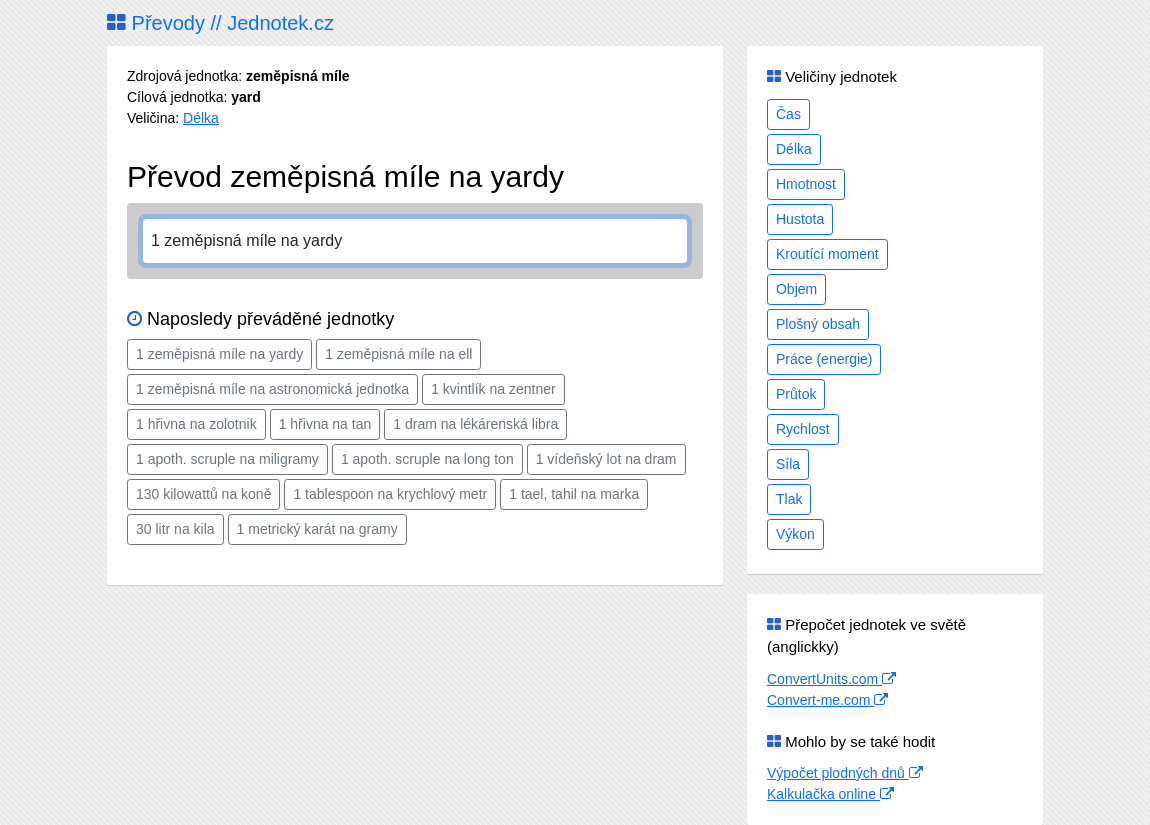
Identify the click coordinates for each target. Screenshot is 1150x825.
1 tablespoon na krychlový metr (390, 494)
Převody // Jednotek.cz (220, 23)
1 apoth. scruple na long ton (427, 459)
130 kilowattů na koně (203, 494)
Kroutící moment (827, 254)
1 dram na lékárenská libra (475, 424)
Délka (201, 118)
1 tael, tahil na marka (574, 494)
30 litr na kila (175, 529)
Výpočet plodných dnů (845, 773)
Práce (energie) (824, 359)
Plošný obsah (818, 324)
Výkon (795, 534)
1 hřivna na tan (325, 424)
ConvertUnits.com (831, 679)
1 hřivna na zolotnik (196, 424)
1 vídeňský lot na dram (606, 459)
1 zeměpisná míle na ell (398, 354)
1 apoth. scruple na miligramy (227, 459)
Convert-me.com (827, 700)
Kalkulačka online (830, 794)
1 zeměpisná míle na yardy (219, 354)
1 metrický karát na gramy (317, 529)
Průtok (796, 394)
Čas (788, 114)
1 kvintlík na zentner (493, 389)
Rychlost (803, 429)
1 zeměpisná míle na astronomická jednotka (272, 389)
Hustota (800, 219)
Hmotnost (806, 184)
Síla (788, 464)
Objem (796, 289)
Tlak (789, 499)
